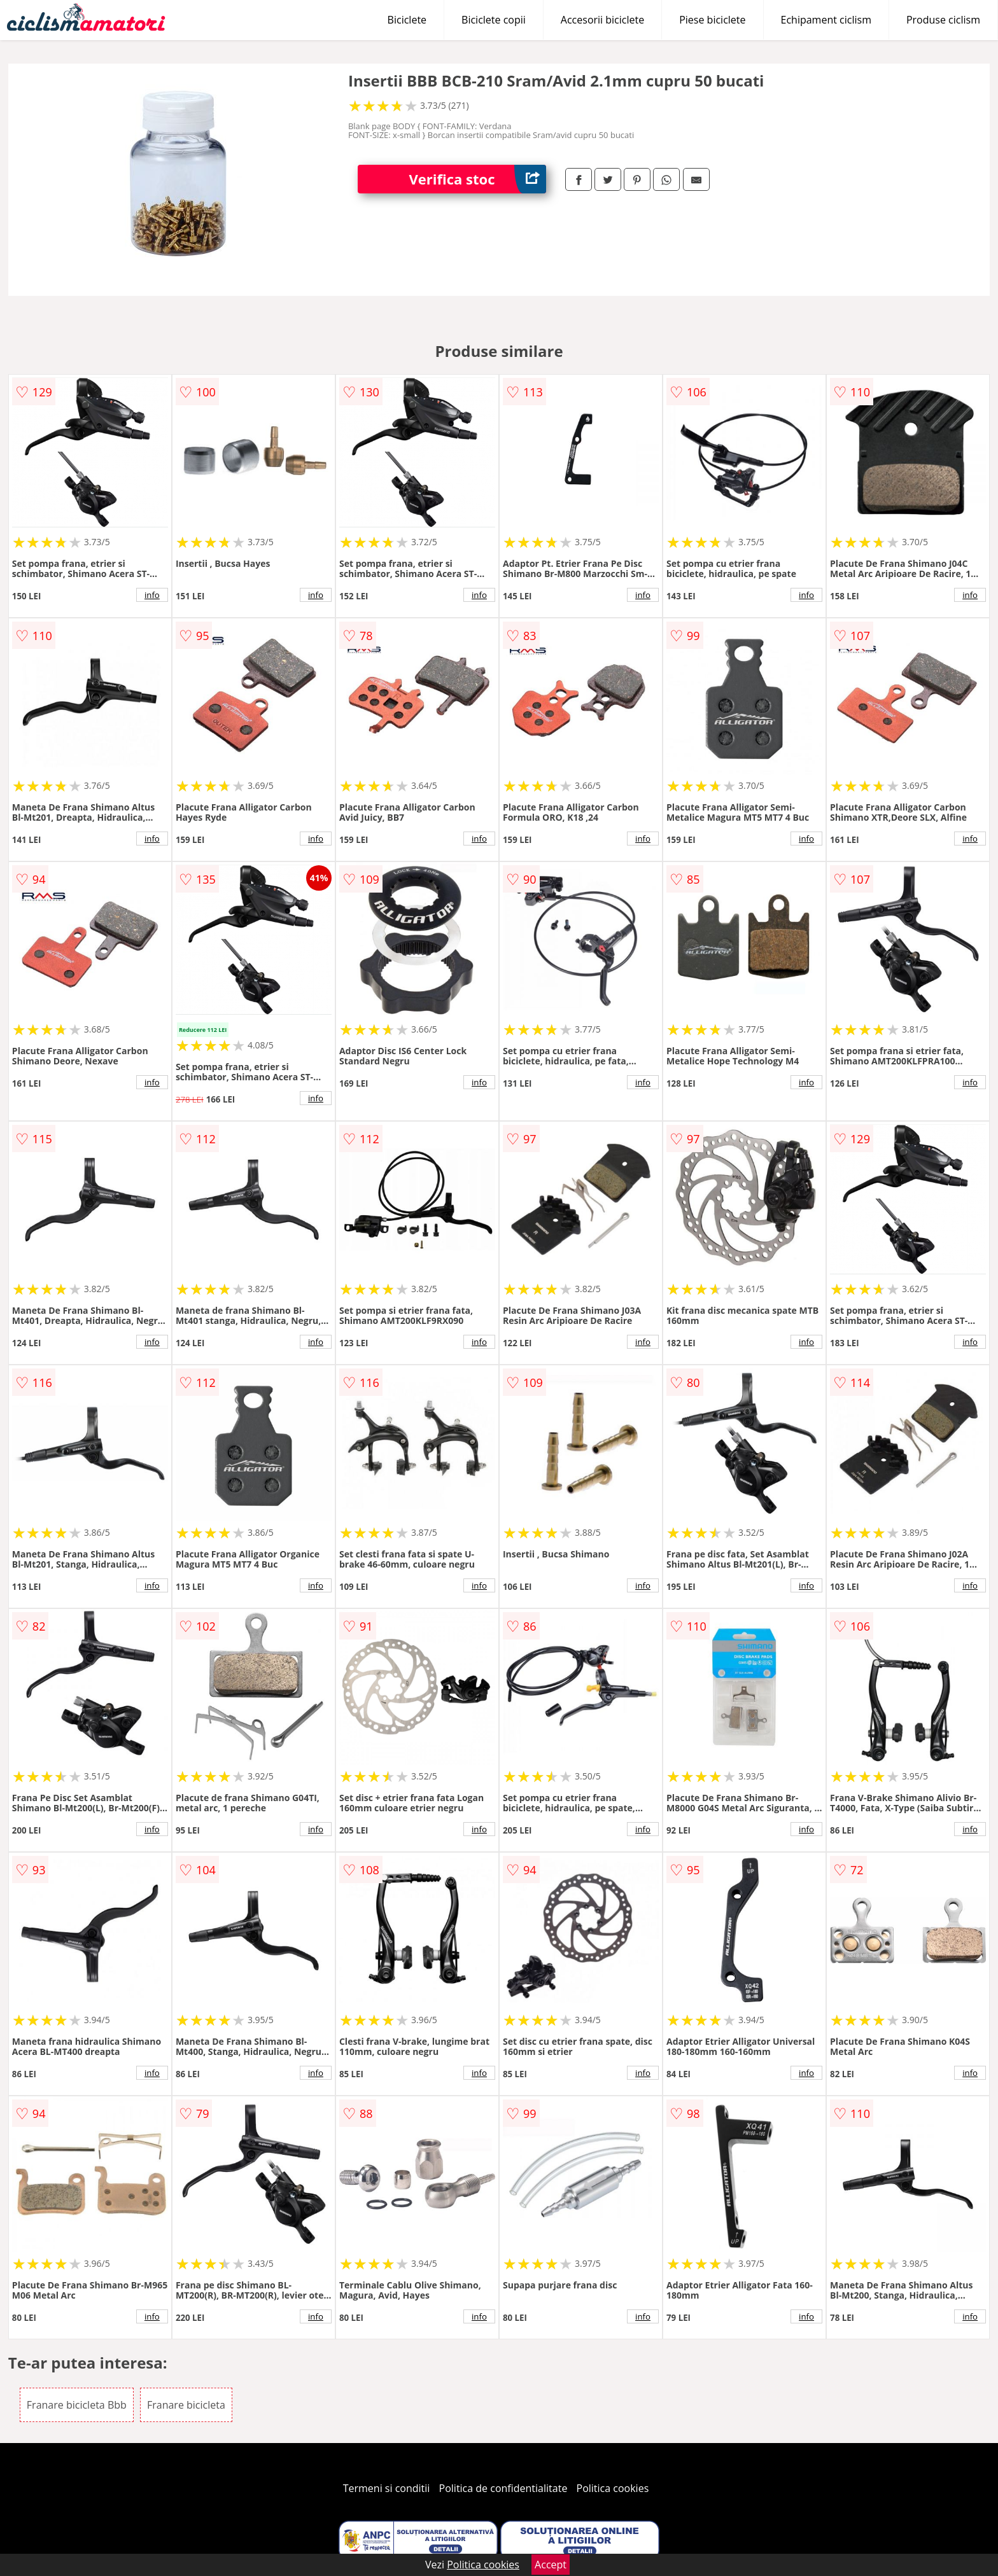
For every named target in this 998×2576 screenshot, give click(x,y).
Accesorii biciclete (602, 20)
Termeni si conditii (386, 2488)
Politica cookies (613, 2488)
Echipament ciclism (826, 20)
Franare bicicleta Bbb (77, 2405)
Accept (550, 2565)
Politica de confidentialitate (503, 2488)
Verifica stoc (477, 179)
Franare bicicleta (186, 2405)
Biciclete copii (493, 20)
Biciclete (407, 20)
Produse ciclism (943, 20)
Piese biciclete (712, 20)
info (152, 595)
